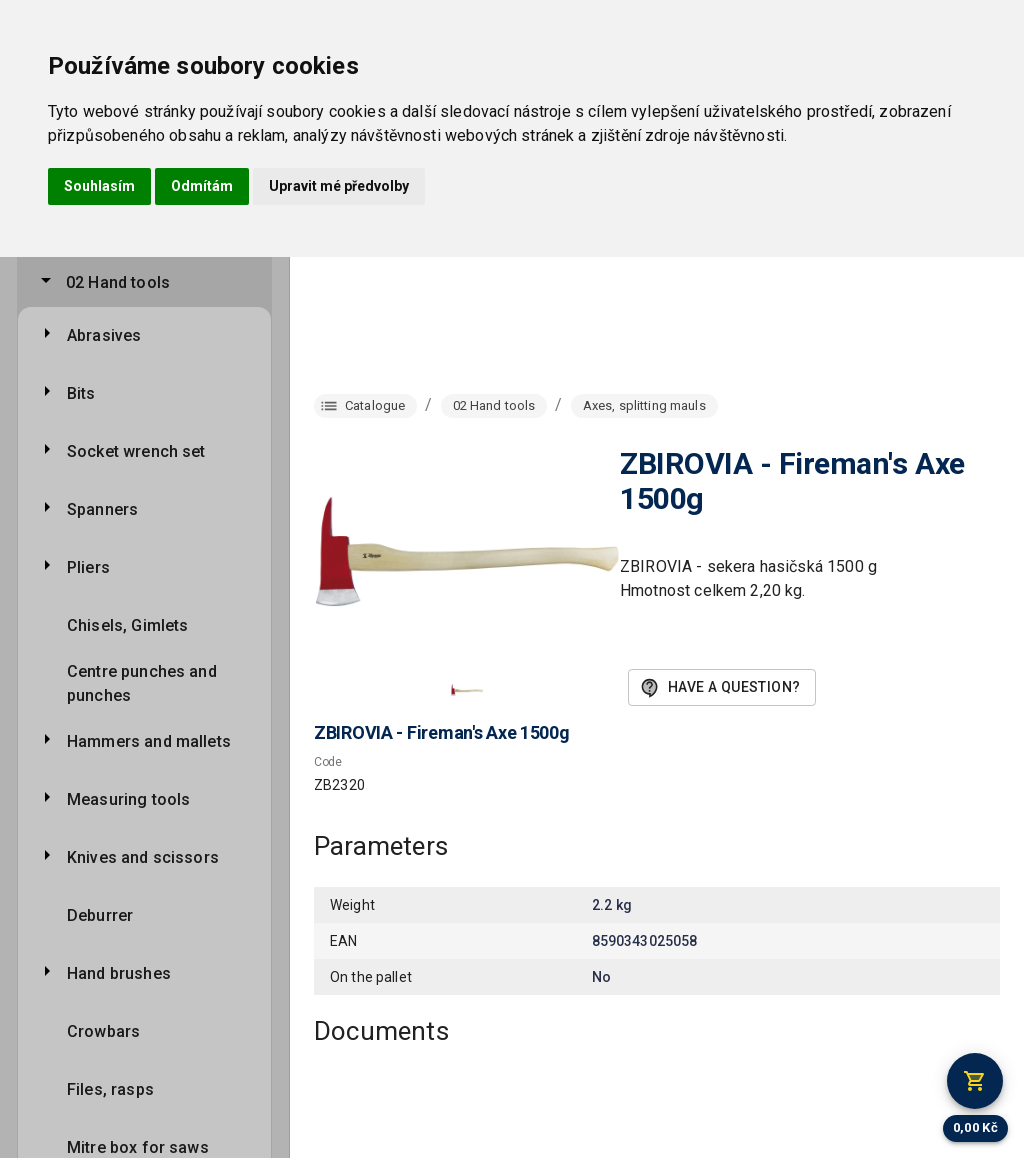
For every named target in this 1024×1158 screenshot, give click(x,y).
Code (328, 762)
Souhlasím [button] (99, 186)
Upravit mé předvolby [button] (339, 186)
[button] (467, 690)
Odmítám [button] (202, 186)
